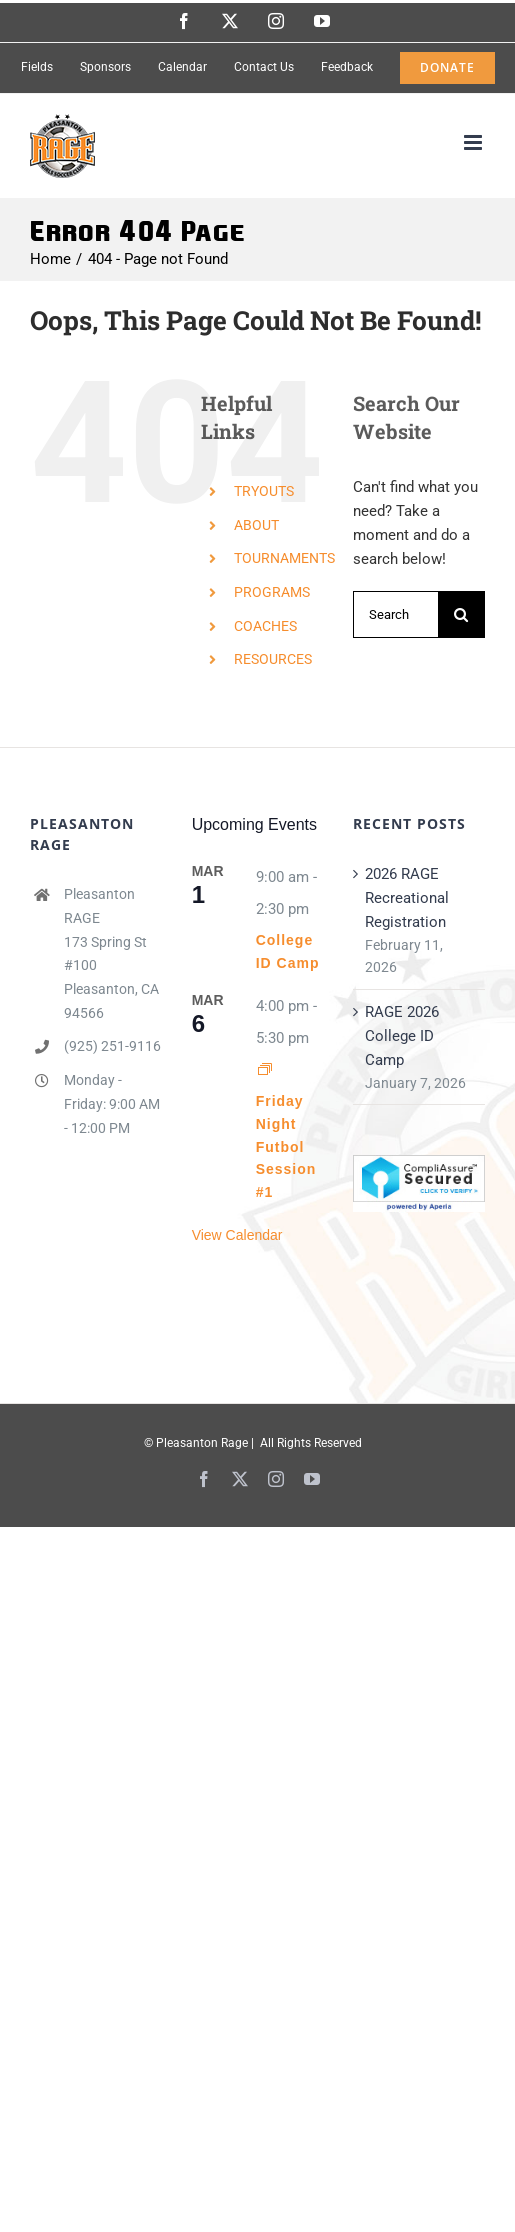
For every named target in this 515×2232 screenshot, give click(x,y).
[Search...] (395, 614)
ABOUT (256, 525)
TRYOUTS (264, 491)
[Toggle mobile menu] (474, 142)
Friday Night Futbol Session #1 (286, 1146)
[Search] (461, 614)
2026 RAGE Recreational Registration (407, 898)
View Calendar (237, 1235)
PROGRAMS (272, 592)
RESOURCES (273, 659)
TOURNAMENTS (284, 558)
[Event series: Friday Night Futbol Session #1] (265, 1070)
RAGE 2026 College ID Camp (402, 1036)
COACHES (265, 626)
